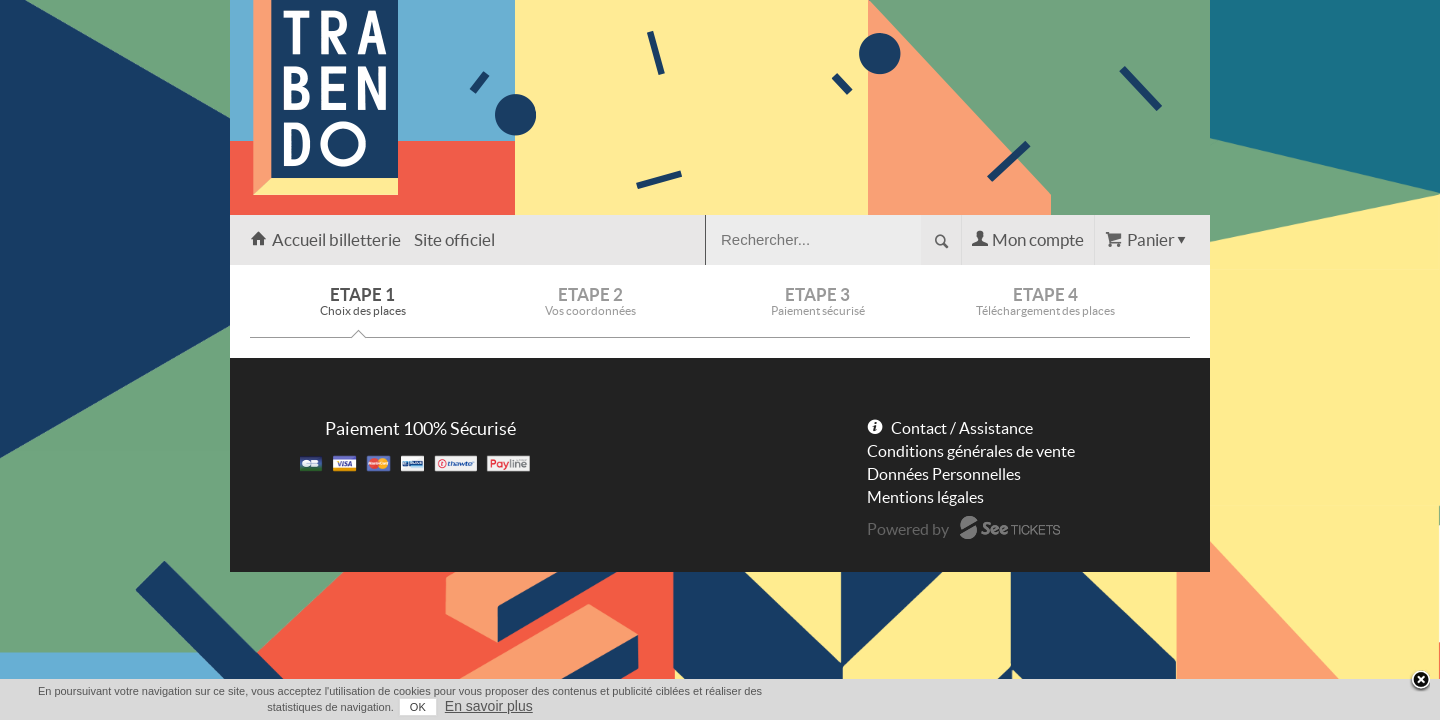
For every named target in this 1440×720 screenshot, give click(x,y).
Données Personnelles (944, 474)
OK (1101, 707)
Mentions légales (925, 497)
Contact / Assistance (962, 428)
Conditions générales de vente (971, 451)
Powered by (908, 529)
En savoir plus (1172, 706)
